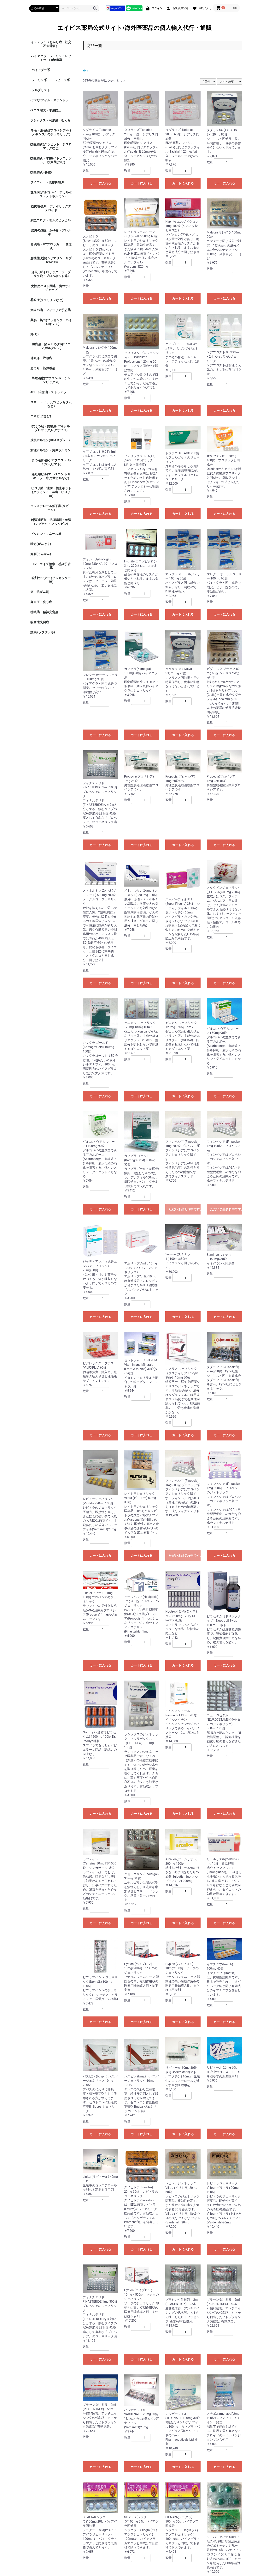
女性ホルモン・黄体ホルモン (50, 450)
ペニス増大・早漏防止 (45, 110)
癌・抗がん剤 (39, 592)
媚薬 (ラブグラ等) (42, 632)
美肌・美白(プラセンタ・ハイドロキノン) (51, 322)
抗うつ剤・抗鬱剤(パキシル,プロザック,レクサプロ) (51, 428)
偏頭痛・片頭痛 (41, 358)
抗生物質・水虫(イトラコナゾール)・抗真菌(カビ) (51, 160)
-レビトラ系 (61, 80)
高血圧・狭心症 (41, 602)
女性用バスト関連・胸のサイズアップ (51, 288)
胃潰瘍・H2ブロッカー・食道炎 (51, 246)
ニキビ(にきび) (40, 416)
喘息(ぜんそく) (40, 544)
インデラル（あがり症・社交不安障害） (51, 44)
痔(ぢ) (34, 334)
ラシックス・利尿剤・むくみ (50, 120)
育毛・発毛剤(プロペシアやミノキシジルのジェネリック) (51, 132)
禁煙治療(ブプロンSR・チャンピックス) (51, 380)
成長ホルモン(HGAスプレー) (50, 440)
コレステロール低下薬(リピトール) (51, 508)
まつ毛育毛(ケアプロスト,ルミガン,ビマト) (51, 462)
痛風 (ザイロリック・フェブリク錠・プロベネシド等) (51, 274)
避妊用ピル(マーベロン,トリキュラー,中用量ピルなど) (51, 476)
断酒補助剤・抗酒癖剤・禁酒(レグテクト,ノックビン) (51, 522)
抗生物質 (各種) (41, 172)
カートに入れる (100, 183)
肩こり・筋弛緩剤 (42, 368)
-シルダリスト (40, 90)
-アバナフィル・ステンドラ (49, 100)
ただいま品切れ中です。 (185, 1209)
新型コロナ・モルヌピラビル (50, 220)
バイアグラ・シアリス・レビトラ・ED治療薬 (51, 58)
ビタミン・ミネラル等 (45, 534)
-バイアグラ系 (40, 70)
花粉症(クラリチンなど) (46, 300)
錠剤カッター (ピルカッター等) (51, 580)
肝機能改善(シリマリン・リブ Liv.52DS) (51, 260)
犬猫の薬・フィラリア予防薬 (50, 310)
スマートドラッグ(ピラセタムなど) (51, 404)
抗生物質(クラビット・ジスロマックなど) (51, 146)
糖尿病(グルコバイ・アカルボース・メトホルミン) (51, 194)
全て (86, 71)
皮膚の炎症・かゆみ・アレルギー (51, 232)
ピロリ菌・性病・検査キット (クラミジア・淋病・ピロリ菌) (51, 492)
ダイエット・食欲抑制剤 (47, 182)
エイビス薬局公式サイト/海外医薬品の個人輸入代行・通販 (134, 27)
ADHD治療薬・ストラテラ (48, 392)
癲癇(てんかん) (40, 554)
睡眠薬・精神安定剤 (44, 612)
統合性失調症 (39, 622)
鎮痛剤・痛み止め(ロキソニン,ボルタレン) (51, 346)
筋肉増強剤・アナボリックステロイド (51, 208)
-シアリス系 (38, 80)
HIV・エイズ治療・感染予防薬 (51, 566)
